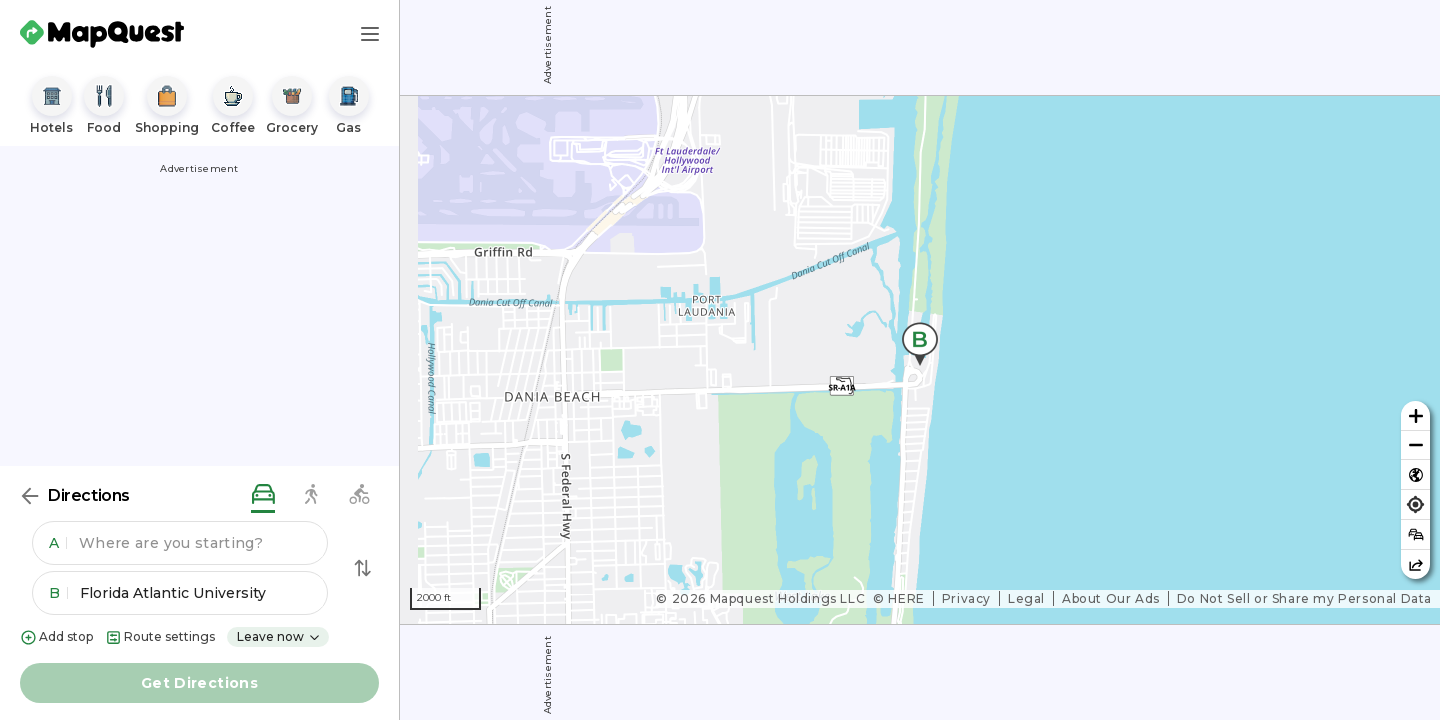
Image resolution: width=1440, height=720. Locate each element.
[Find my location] (1415, 504)
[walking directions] (311, 495)
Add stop (56, 637)
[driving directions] (263, 495)
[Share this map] (1415, 564)
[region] (920, 360)
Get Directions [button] (199, 683)
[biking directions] (359, 495)
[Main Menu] (370, 34)
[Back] (30, 496)
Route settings (160, 637)
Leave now (279, 636)
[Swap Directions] (363, 568)
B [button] (58, 593)
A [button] (58, 543)
